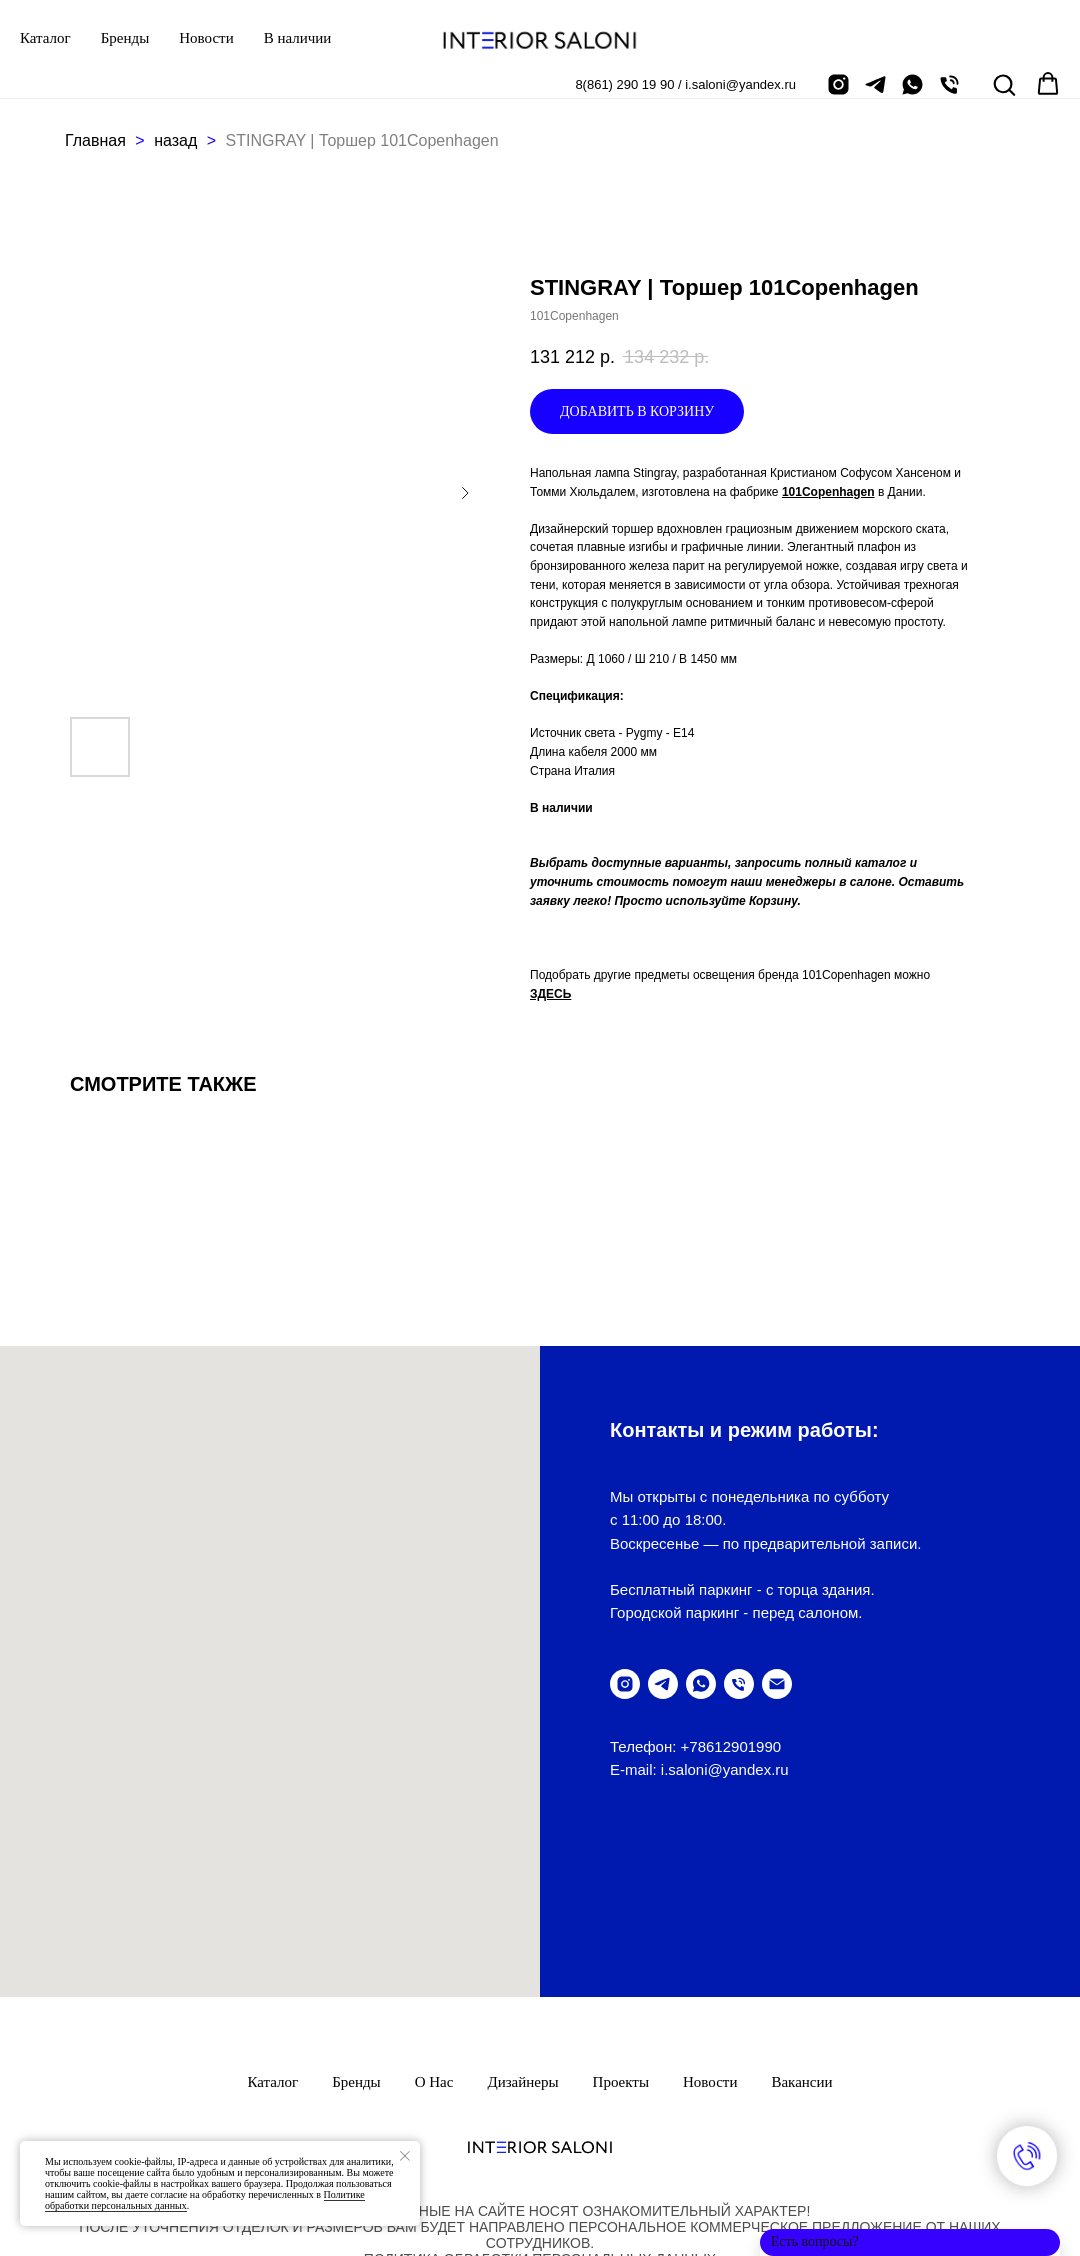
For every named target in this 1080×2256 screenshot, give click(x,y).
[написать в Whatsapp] (912, 84)
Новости (206, 38)
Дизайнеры (522, 1936)
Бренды (125, 38)
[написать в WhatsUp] (701, 1684)
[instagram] (838, 84)
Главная (95, 140)
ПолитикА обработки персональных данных (540, 2113)
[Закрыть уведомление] (405, 2156)
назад (178, 140)
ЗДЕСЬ (550, 994)
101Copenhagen (828, 492)
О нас (434, 1936)
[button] (1004, 84)
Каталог (45, 38)
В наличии (298, 38)
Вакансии (801, 1936)
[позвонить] (949, 84)
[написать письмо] (777, 1684)
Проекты (621, 1936)
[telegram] (875, 84)
